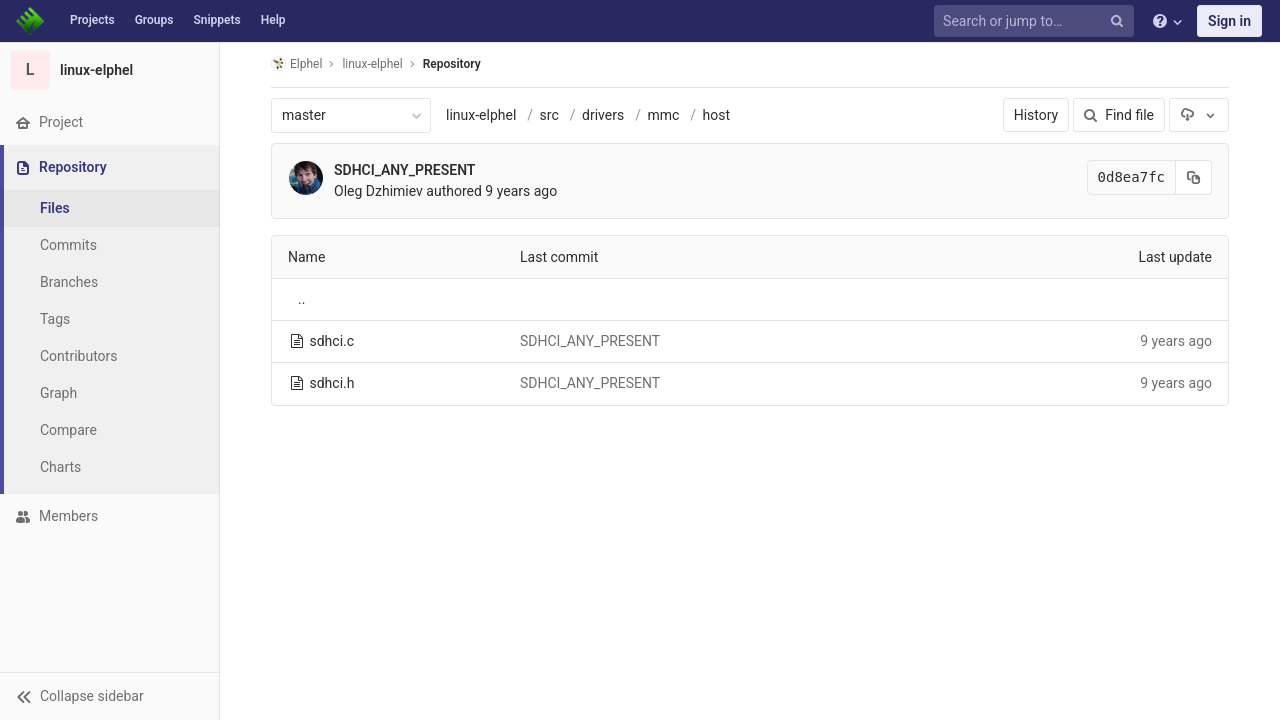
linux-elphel (481, 115)
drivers (603, 115)
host (717, 115)
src (549, 115)
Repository (452, 64)
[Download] (1199, 115)
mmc (663, 115)
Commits (68, 245)
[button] (109, 696)
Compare (68, 430)
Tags (55, 319)
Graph (58, 393)
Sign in (1229, 21)
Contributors (79, 356)
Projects (92, 20)
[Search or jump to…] (1037, 21)
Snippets (216, 20)
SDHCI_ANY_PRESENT (404, 170)
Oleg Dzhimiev (378, 191)
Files (55, 208)
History (1036, 115)
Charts (60, 467)
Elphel (296, 63)
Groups (154, 20)
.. (301, 299)
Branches (69, 282)
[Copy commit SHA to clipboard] (1194, 177)
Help (273, 20)
